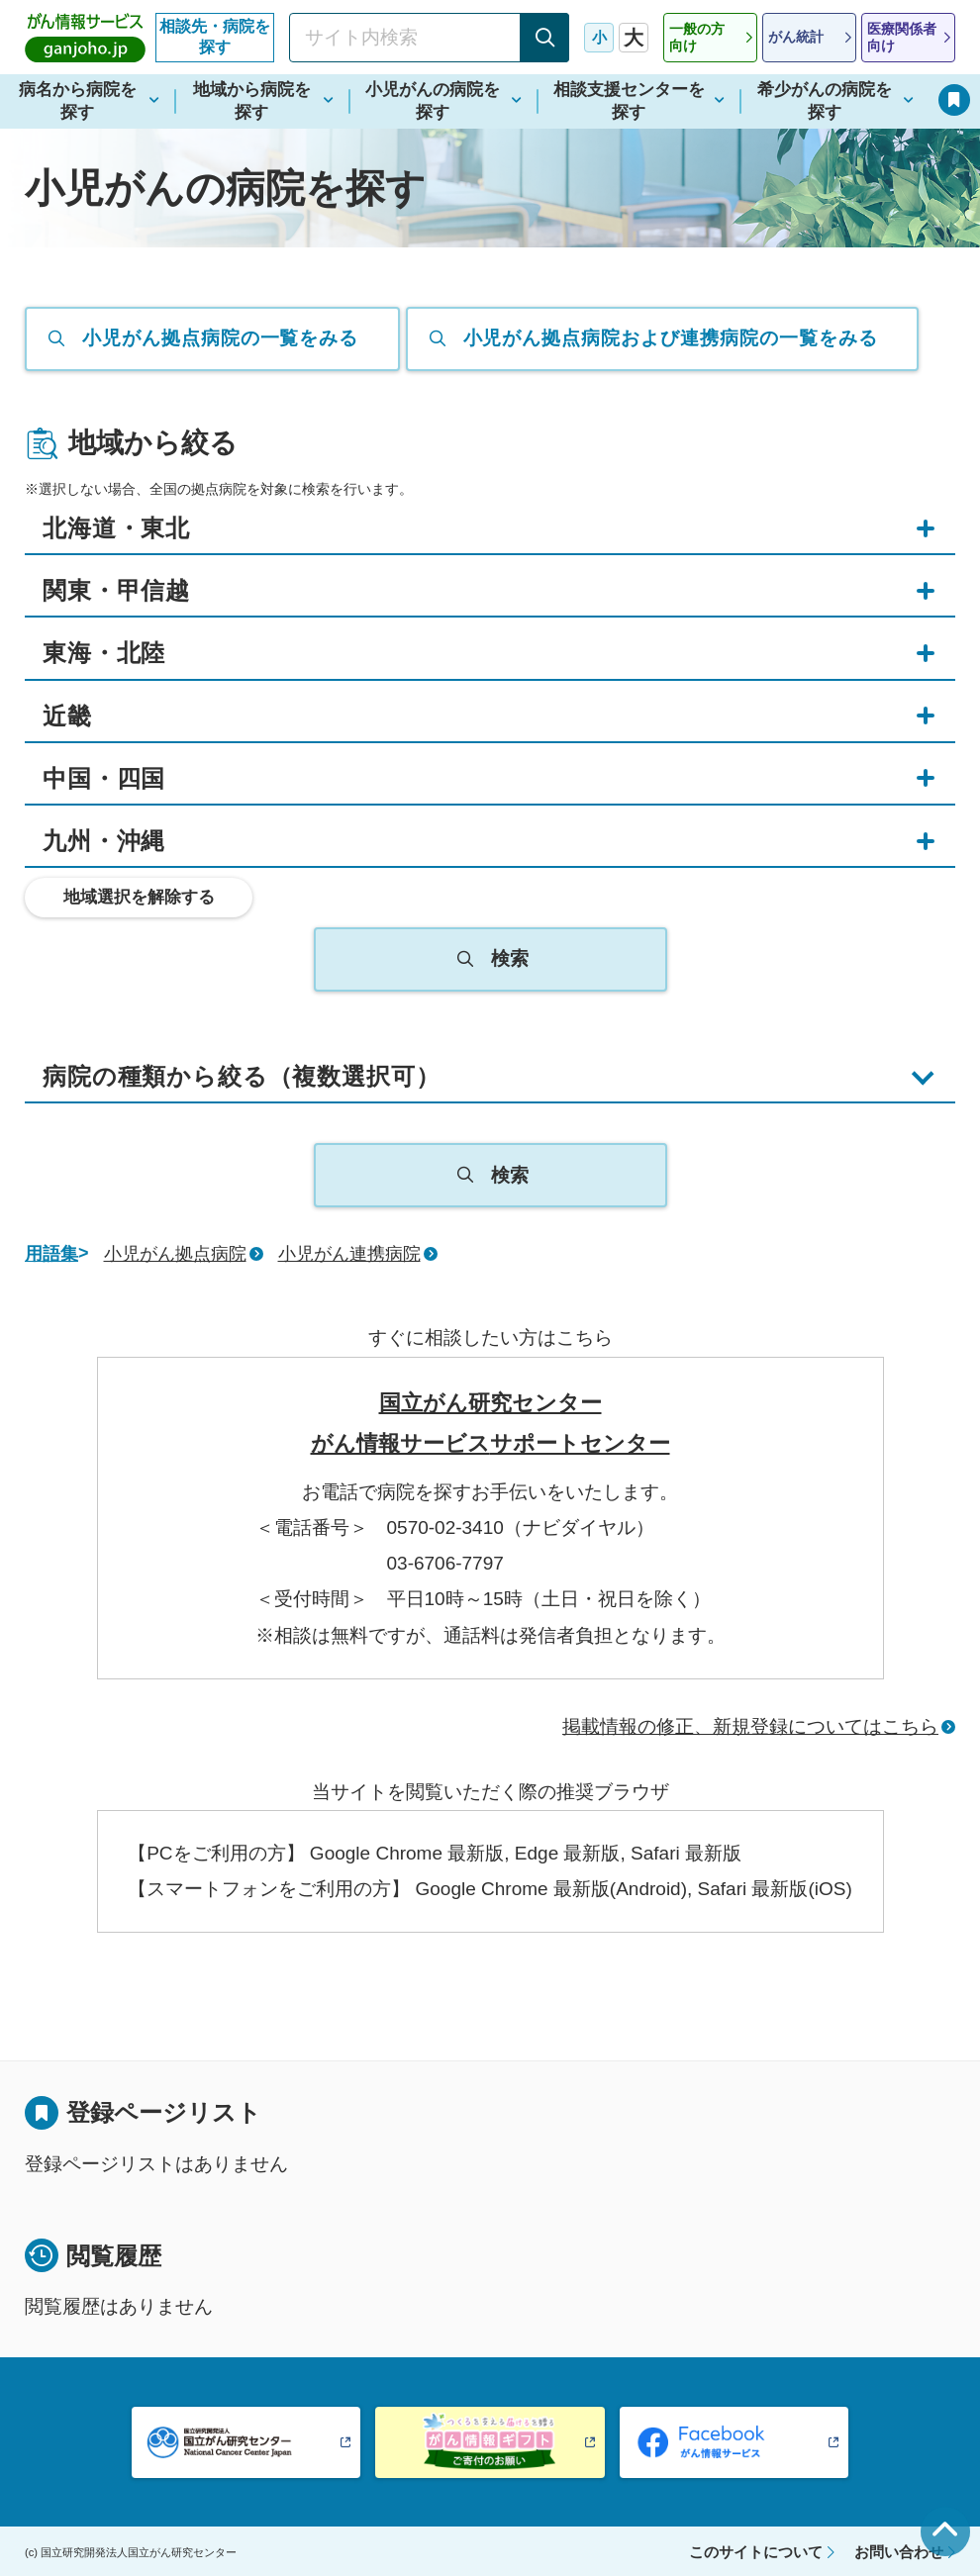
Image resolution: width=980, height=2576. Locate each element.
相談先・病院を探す (214, 36)
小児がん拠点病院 (175, 1254)
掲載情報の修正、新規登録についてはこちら (750, 1726)
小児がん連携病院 (349, 1254)
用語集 (51, 1254)
